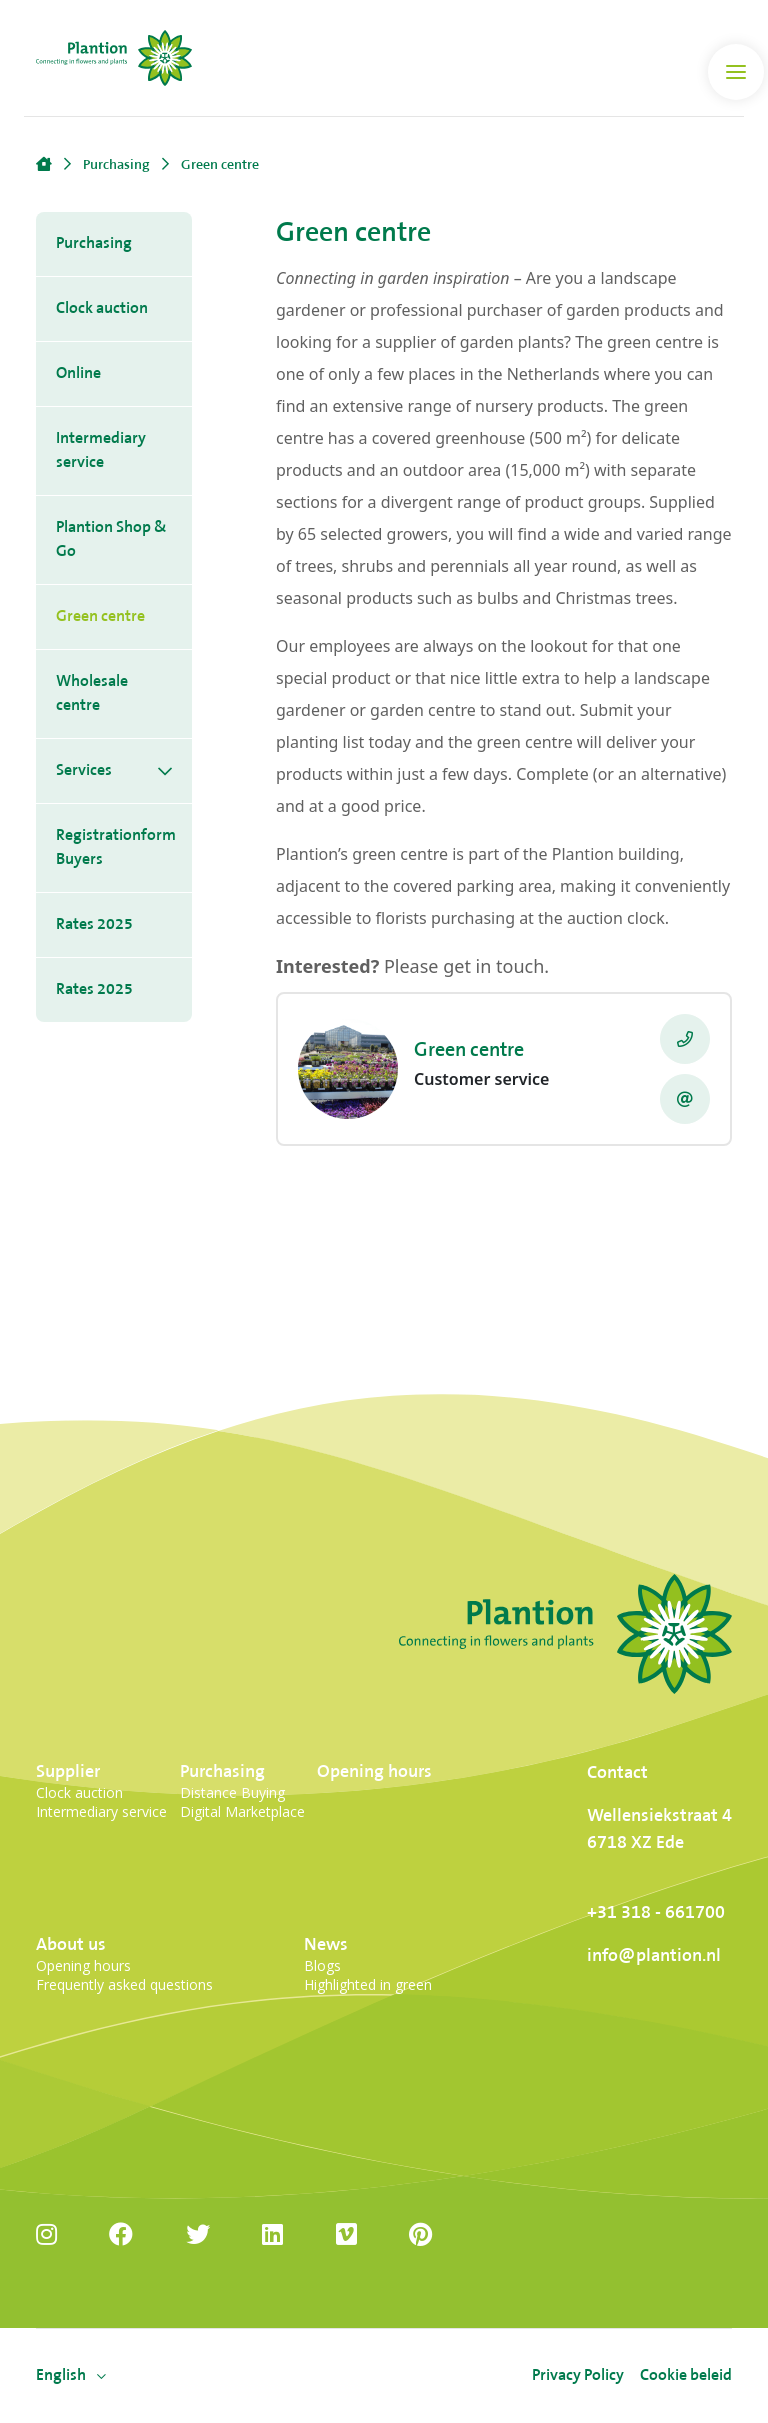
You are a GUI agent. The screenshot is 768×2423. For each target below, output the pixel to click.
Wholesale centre (92, 693)
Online (78, 373)
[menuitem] (61, 2376)
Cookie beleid (686, 2375)
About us (71, 1944)
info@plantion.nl (654, 1955)
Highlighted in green (368, 1984)
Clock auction (102, 308)
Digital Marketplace (242, 1811)
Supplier (68, 1771)
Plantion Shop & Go (111, 539)
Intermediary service (101, 450)
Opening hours (374, 1771)
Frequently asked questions (124, 1984)
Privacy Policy (578, 2375)
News (326, 1944)
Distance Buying (232, 1792)
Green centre (100, 616)
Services (84, 770)
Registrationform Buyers (116, 847)
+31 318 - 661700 (656, 1912)
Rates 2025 (94, 924)
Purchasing (94, 243)
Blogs (322, 1965)
